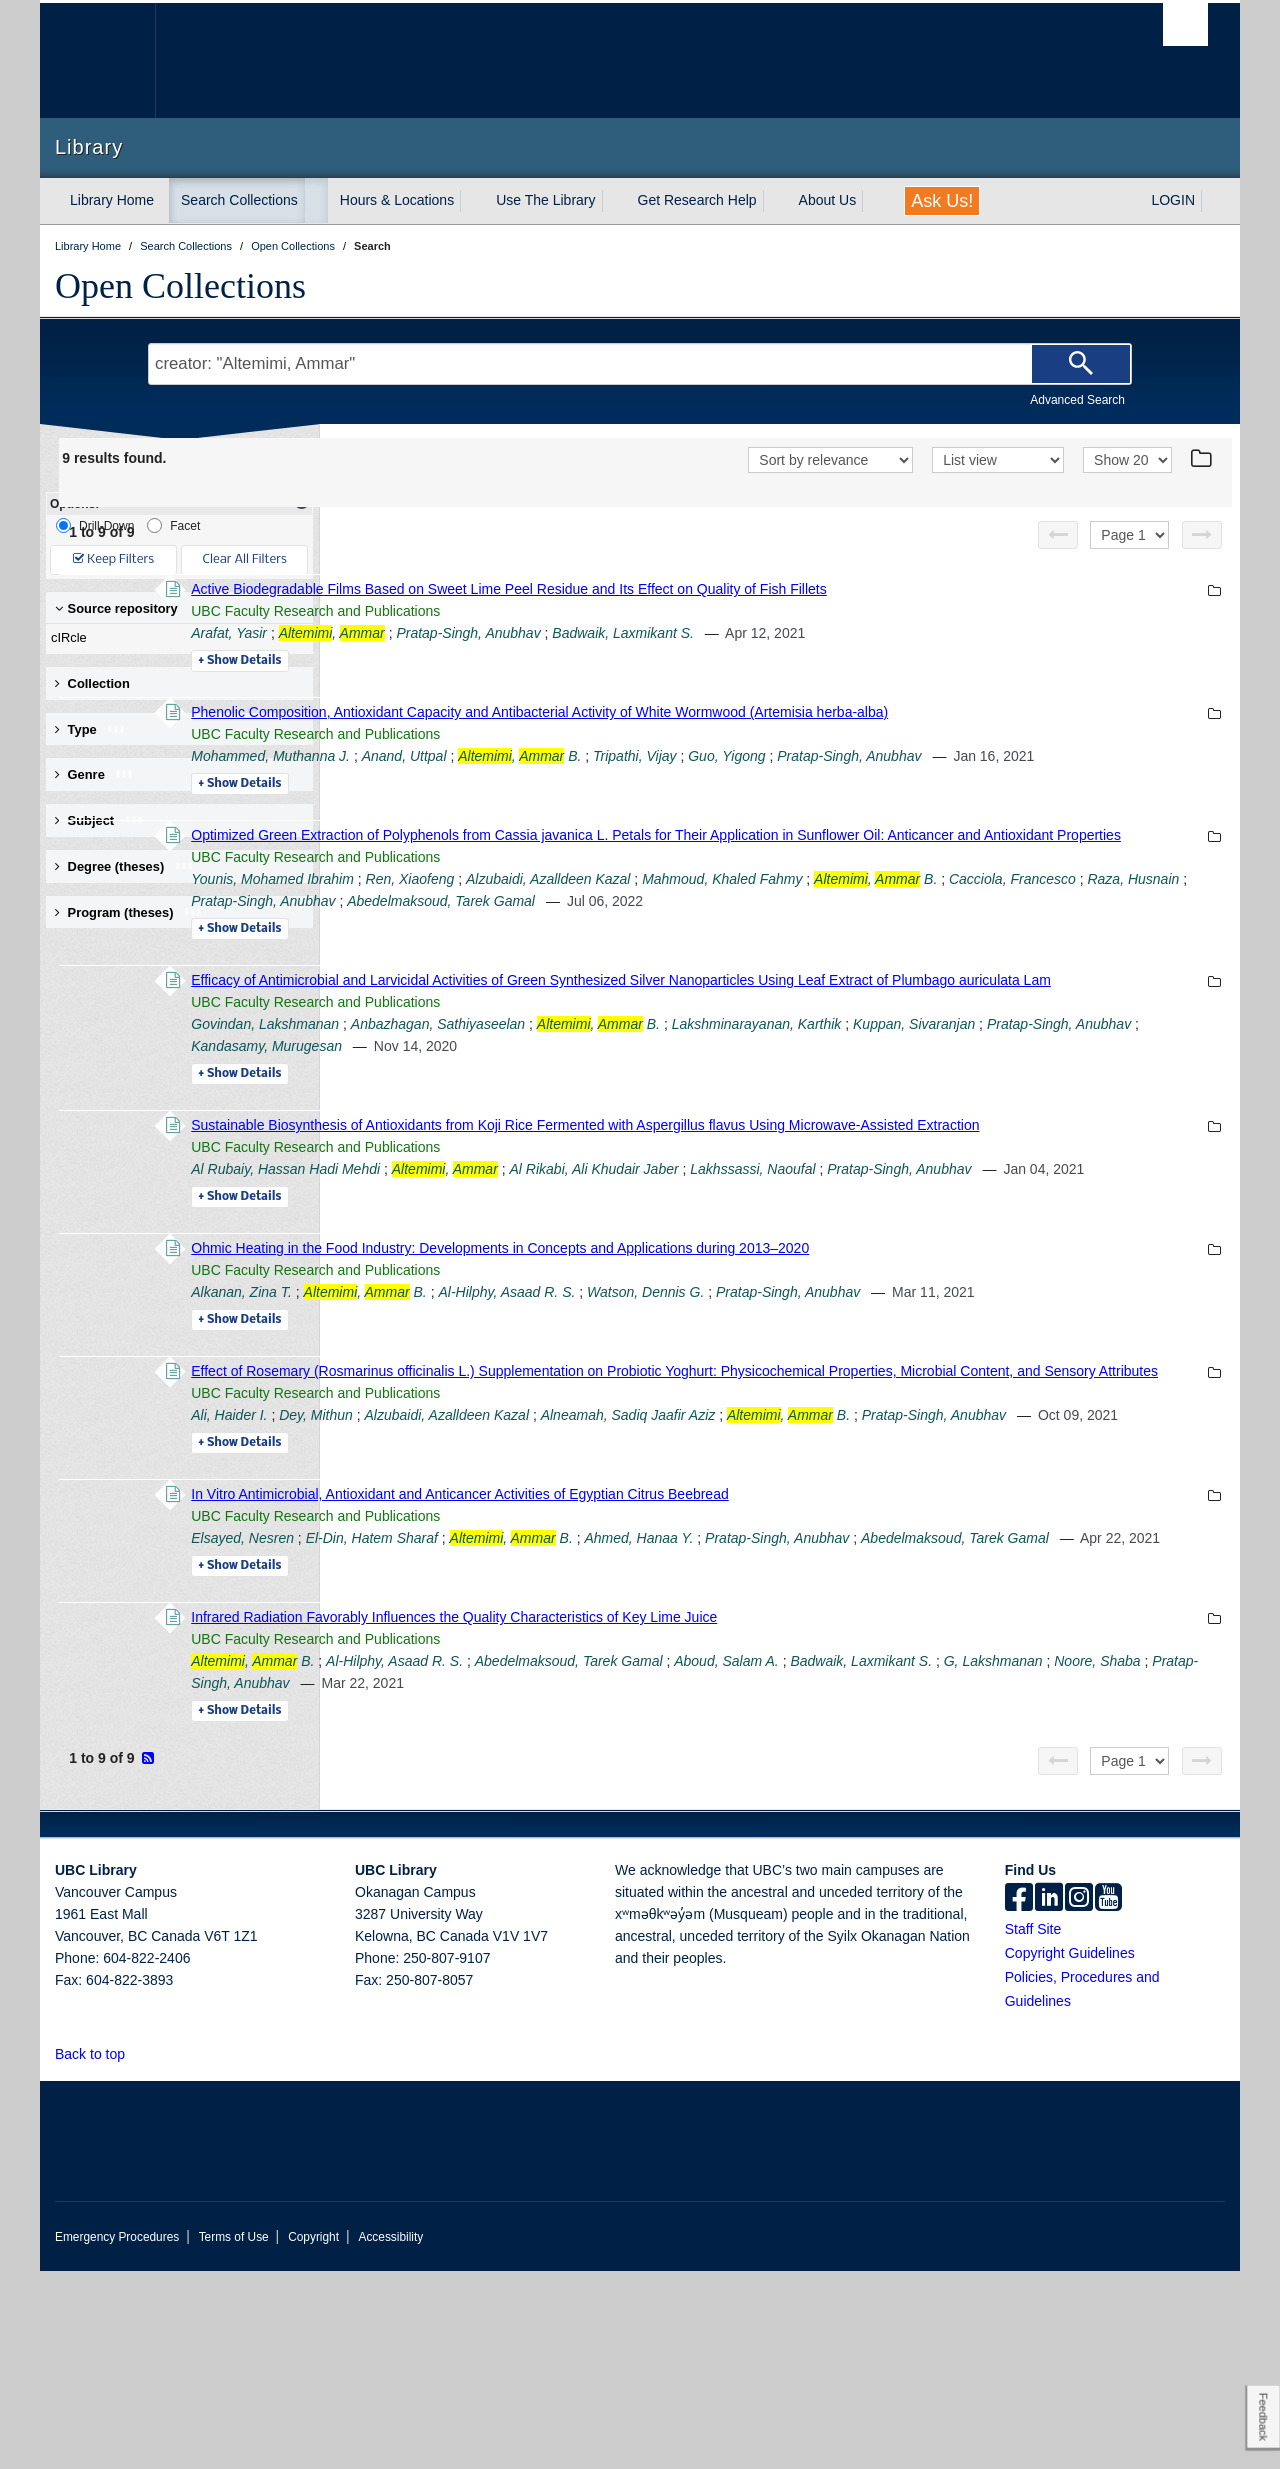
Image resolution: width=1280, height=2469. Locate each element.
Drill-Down (95, 525)
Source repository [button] (116, 608)
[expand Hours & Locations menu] (472, 201)
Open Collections (180, 286)
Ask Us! (942, 201)
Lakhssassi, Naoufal (1027, 1257)
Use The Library (545, 200)
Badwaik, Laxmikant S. (898, 633)
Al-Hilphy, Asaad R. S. (781, 1402)
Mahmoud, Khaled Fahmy (997, 923)
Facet (173, 525)
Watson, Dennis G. (920, 1402)
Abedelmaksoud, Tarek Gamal (983, 945)
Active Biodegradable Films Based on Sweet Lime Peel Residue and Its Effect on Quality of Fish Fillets (784, 589)
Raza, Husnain (675, 945)
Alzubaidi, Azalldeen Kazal (823, 923)
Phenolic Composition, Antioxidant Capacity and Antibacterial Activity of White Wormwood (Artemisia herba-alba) (814, 712)
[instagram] (1079, 2097)
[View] (998, 460)
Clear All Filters (245, 559)
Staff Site (1033, 2127)
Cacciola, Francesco (554, 945)
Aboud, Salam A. (1001, 1859)
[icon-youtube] (1108, 2097)
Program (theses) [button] (129, 912)
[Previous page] (1058, 535)
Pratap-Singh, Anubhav (743, 633)
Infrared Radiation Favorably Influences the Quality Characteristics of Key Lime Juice (729, 1815)
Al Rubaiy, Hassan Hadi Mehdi (560, 1257)
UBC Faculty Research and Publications (590, 611)
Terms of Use (234, 2435)
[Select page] (1129, 535)
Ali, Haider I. (504, 1569)
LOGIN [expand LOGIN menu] (1173, 200)
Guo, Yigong (1001, 756)
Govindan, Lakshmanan (540, 1090)
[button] (136, 2251)
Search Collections (239, 200)
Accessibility (390, 2435)
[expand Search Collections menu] (316, 201)
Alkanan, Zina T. (516, 1402)
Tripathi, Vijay (910, 756)
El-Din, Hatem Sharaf (646, 1714)
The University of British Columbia (97, 60)
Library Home (112, 200)
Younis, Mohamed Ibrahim (547, 923)
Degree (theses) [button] (124, 866)
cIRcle (175, 638)
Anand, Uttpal (678, 756)
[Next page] (1202, 535)
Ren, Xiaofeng (684, 923)
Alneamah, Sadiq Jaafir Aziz (902, 1569)
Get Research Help (697, 200)
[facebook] (1019, 2097)
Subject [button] (99, 820)
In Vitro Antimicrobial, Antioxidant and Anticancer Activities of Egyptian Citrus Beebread (734, 1670)
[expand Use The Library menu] (614, 201)
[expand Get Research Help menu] (775, 201)
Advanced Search (1077, 400)
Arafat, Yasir (504, 633)
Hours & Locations (397, 200)
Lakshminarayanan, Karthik (1031, 1090)
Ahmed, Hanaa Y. (913, 1714)
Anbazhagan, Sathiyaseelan (713, 1090)
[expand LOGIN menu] (1213, 201)
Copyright (313, 2435)
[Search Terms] (640, 364)
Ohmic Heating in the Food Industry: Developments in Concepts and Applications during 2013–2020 (775, 1358)
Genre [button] (94, 774)
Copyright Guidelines (1070, 2151)
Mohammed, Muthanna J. (545, 756)
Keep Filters (113, 559)
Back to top (99, 2252)
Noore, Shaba (644, 1881)
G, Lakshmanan (540, 1881)
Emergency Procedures (117, 2435)
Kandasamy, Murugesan (775, 1112)
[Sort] (830, 460)
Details (514, 661)
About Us (828, 200)
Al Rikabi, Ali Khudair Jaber (868, 1257)
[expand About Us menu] (874, 201)
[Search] (1081, 364)
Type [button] (90, 729)
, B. (794, 756)
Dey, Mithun (591, 1569)
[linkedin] (1049, 2097)
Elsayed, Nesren (517, 1714)
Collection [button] (92, 683)
